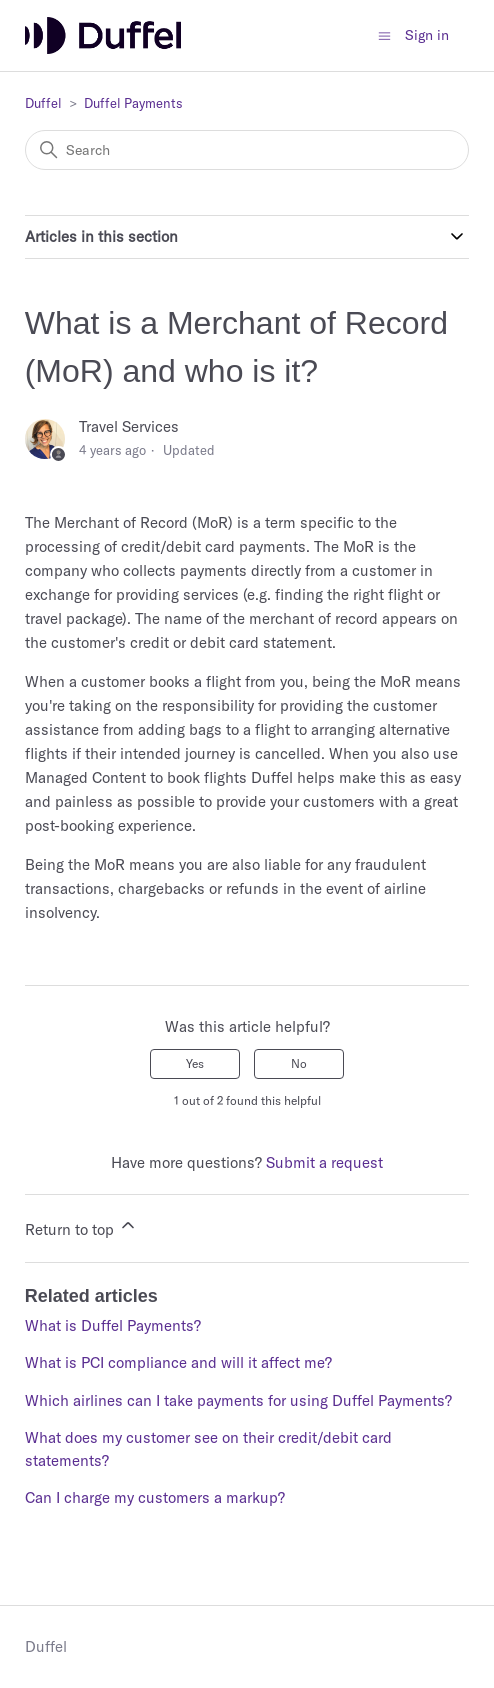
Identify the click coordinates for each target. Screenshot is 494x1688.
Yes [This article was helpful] (195, 1063)
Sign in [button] (427, 35)
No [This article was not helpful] (299, 1063)
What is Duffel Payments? (113, 1325)
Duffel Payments (133, 103)
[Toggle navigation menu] (384, 34)
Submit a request (324, 1162)
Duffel (43, 103)
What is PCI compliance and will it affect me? (178, 1362)
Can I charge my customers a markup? (155, 1497)
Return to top (81, 1227)
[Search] (247, 150)
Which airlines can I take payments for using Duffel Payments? (238, 1400)
